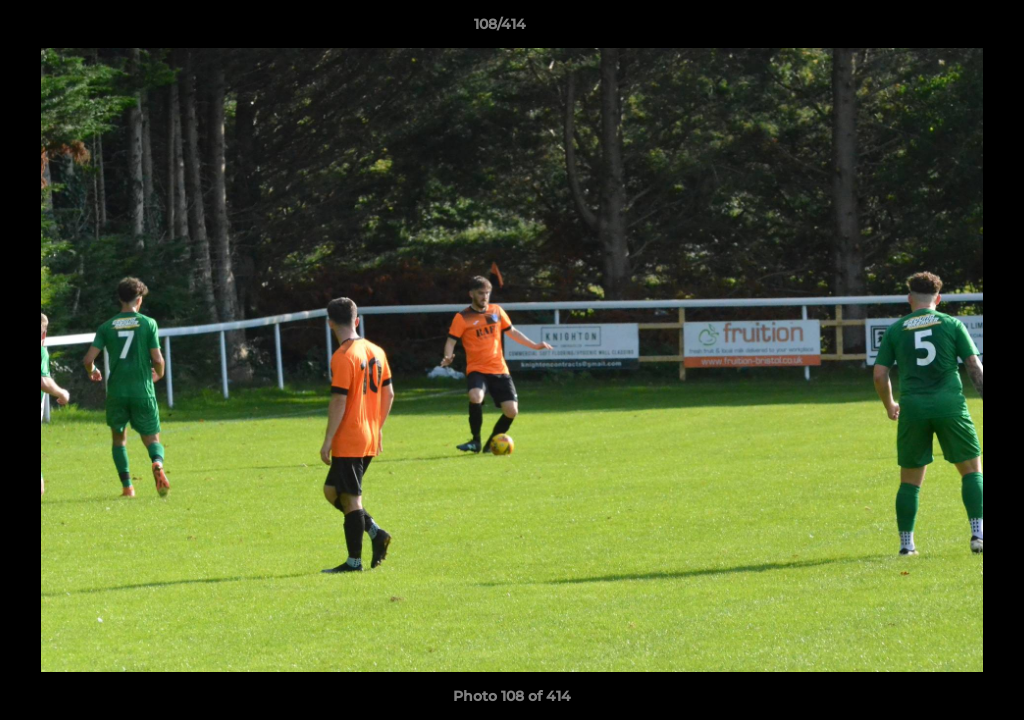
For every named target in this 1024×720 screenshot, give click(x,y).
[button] (940, 29)
